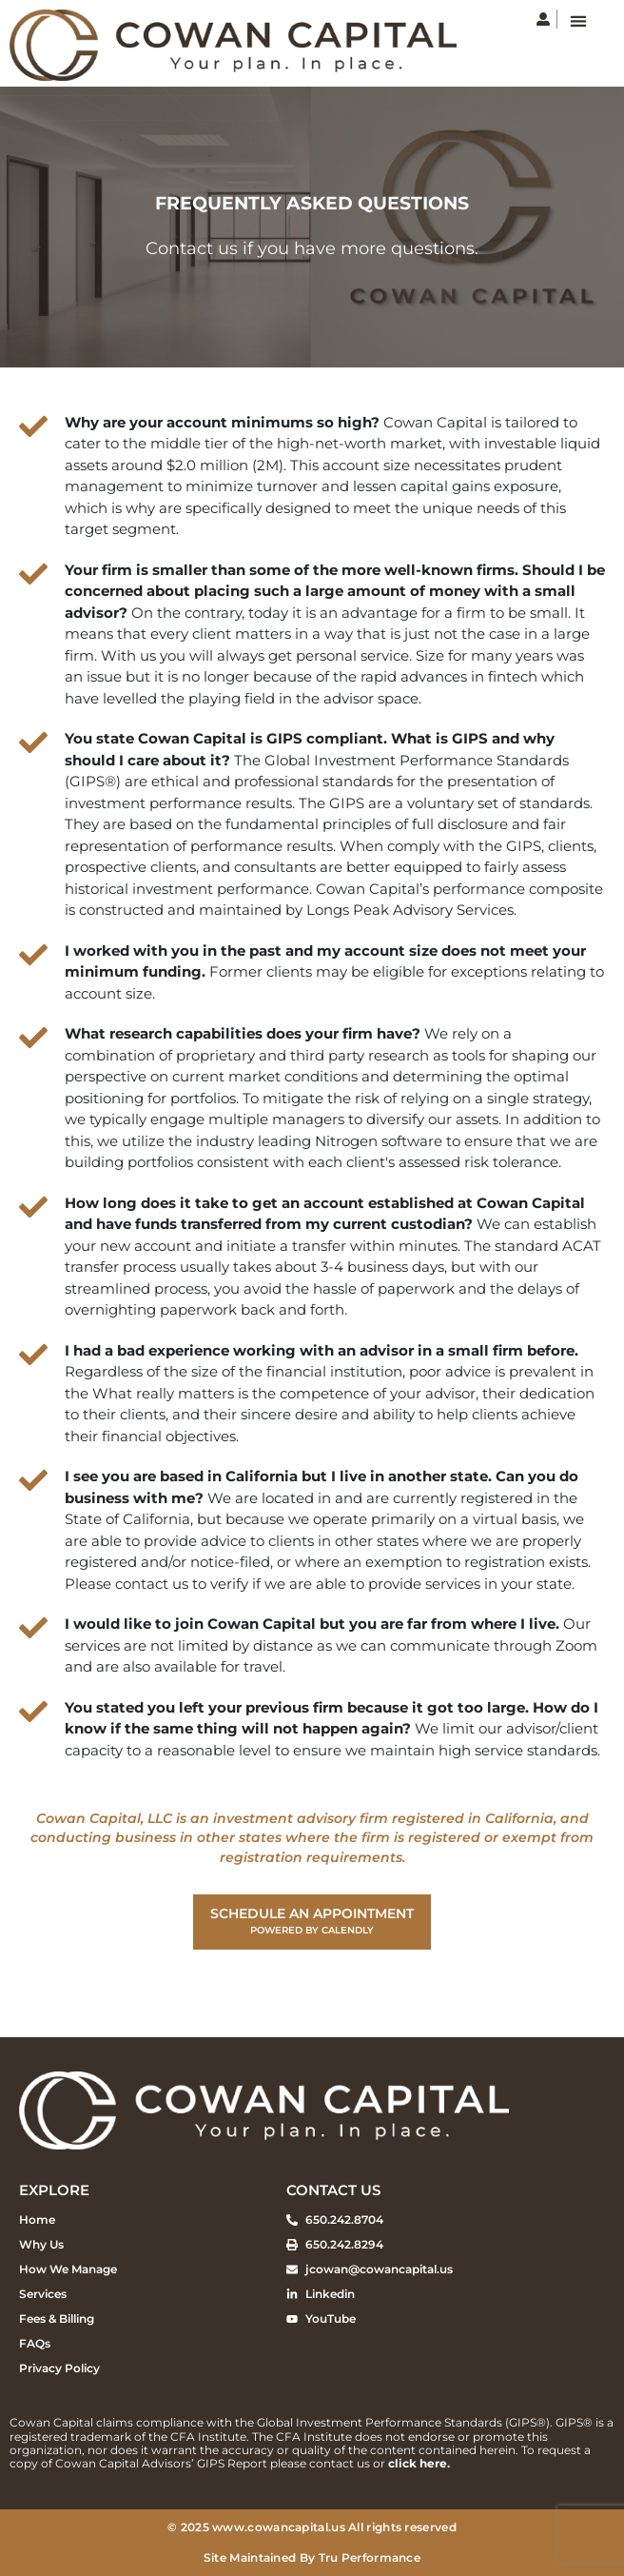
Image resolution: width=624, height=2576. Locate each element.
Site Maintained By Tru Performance (312, 2557)
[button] (577, 20)
